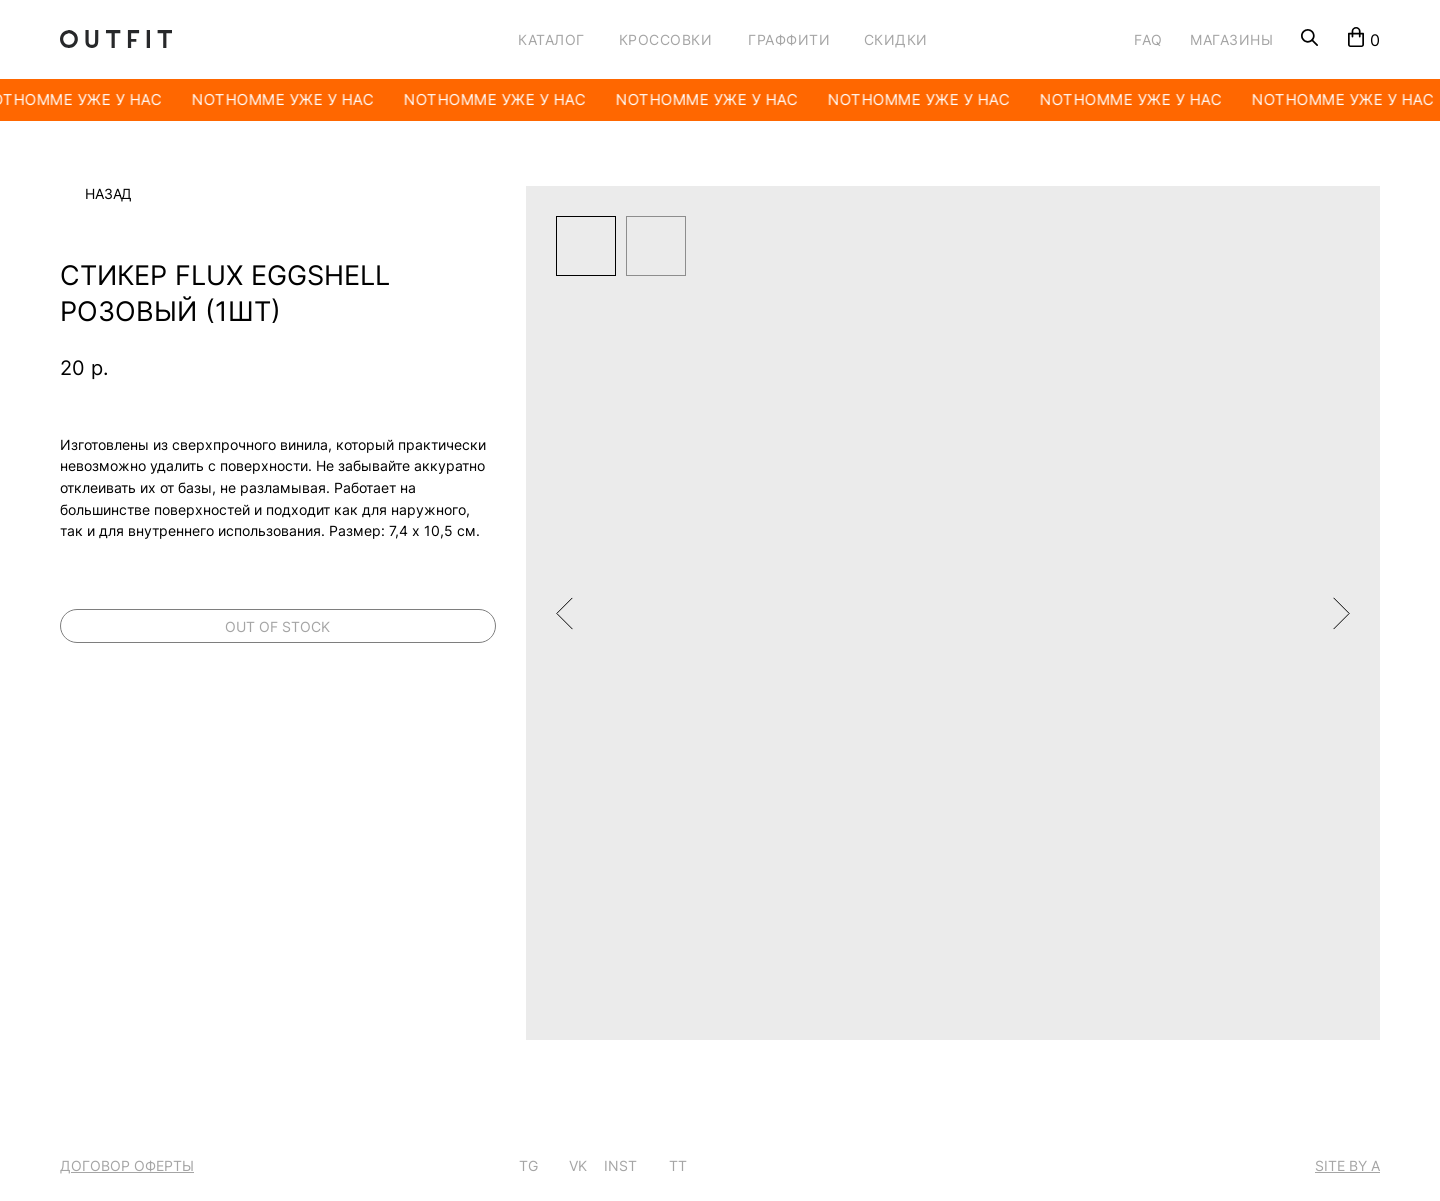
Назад (108, 194)
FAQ (1148, 39)
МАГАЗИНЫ (1231, 39)
